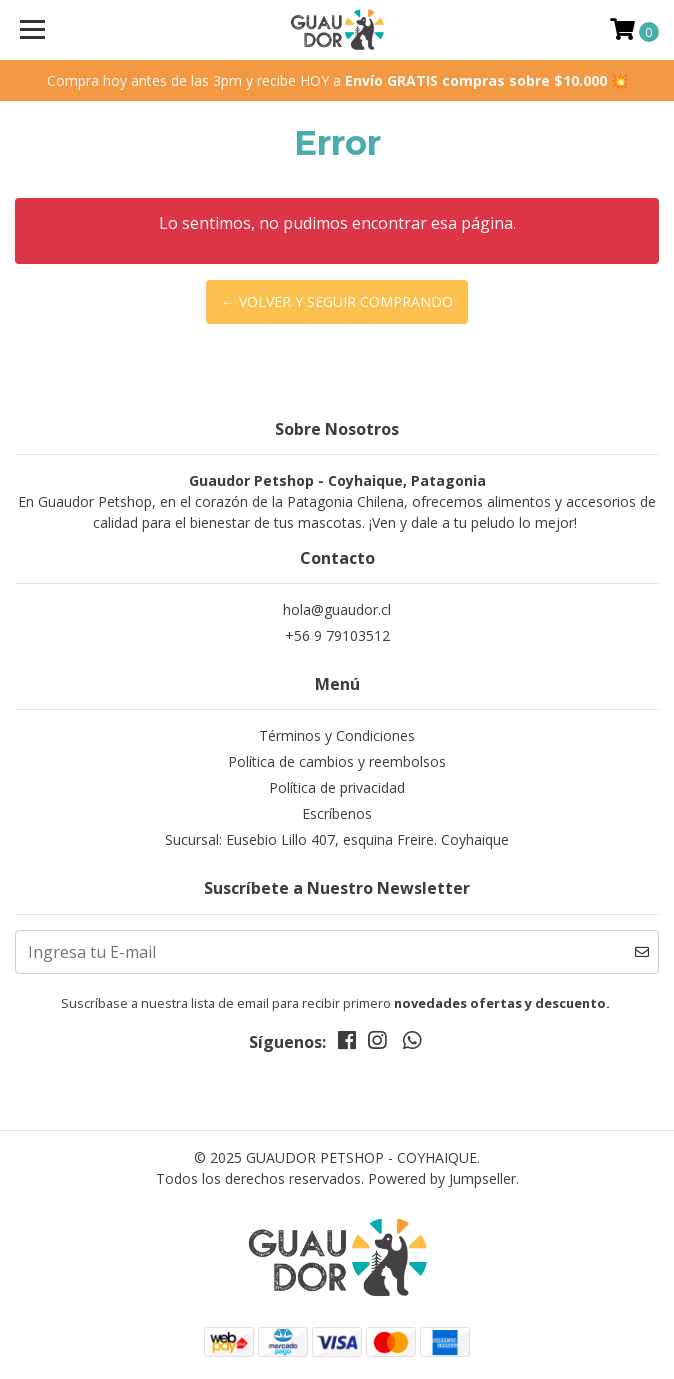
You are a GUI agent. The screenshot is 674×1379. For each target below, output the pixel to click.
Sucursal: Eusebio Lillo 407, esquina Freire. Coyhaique (337, 839)
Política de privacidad (337, 787)
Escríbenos (337, 813)
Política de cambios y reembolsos (337, 761)
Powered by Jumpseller (442, 1178)
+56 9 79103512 (337, 635)
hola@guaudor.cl (337, 609)
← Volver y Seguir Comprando (337, 301)
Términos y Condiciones (337, 735)
